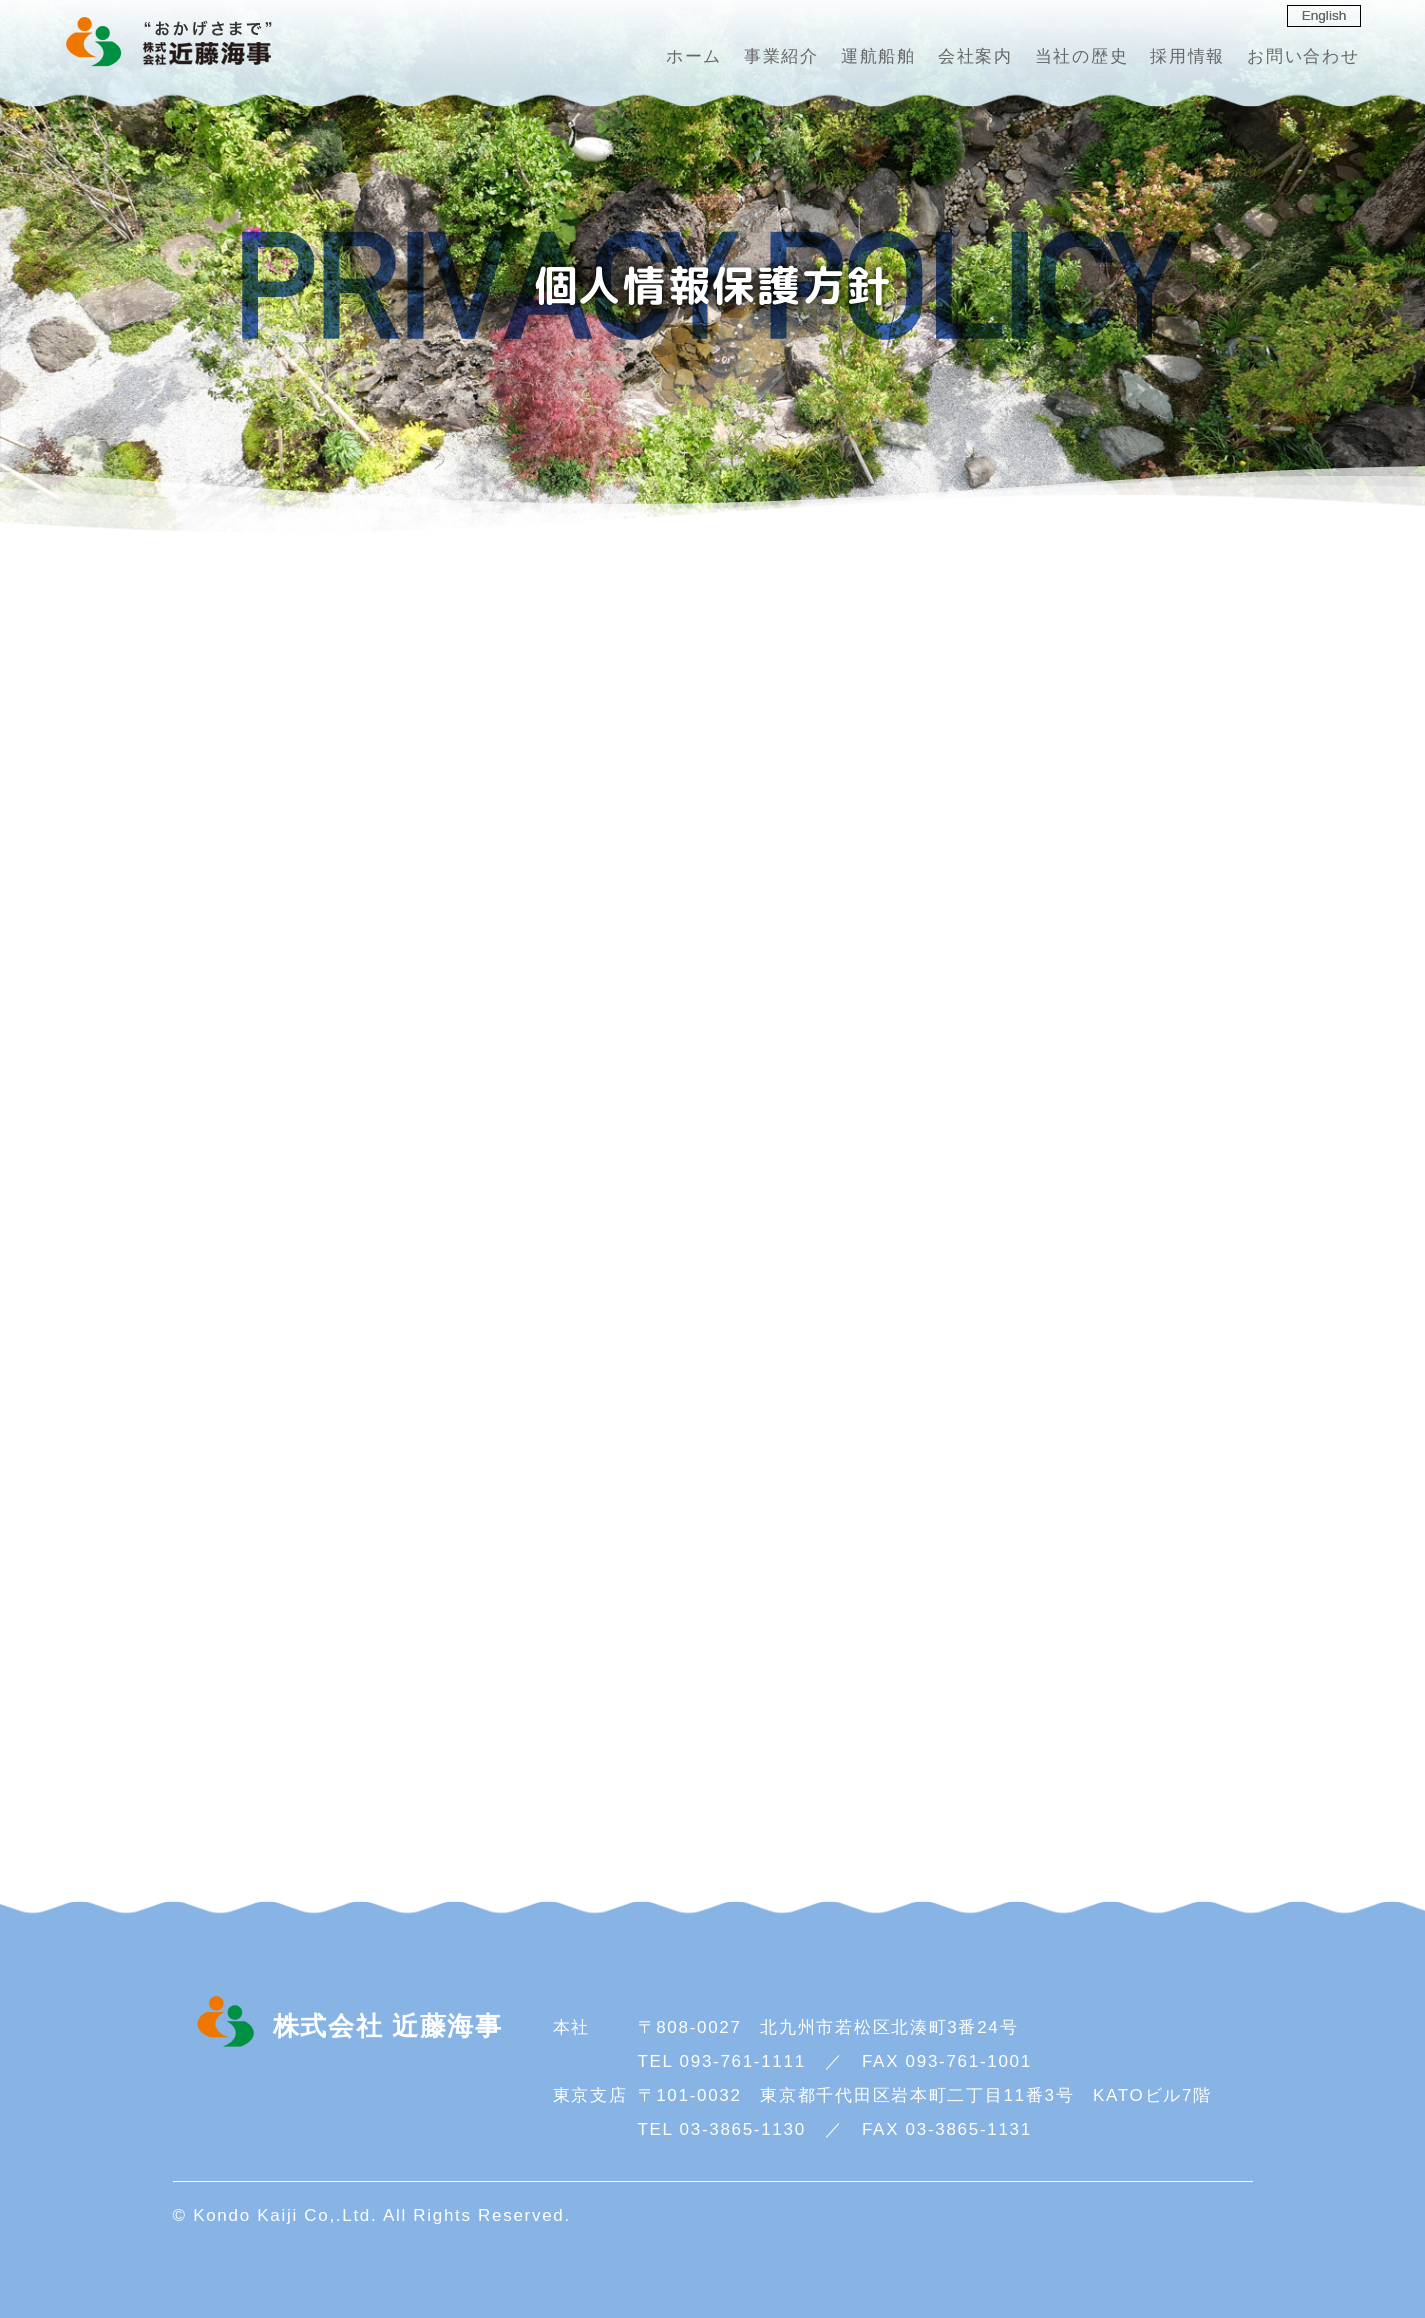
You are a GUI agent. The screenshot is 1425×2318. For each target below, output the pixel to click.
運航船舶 (878, 55)
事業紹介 (781, 55)
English (1324, 15)
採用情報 (1187, 55)
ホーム (694, 55)
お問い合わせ (1303, 55)
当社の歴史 (1082, 55)
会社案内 (975, 55)
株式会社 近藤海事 (167, 42)
